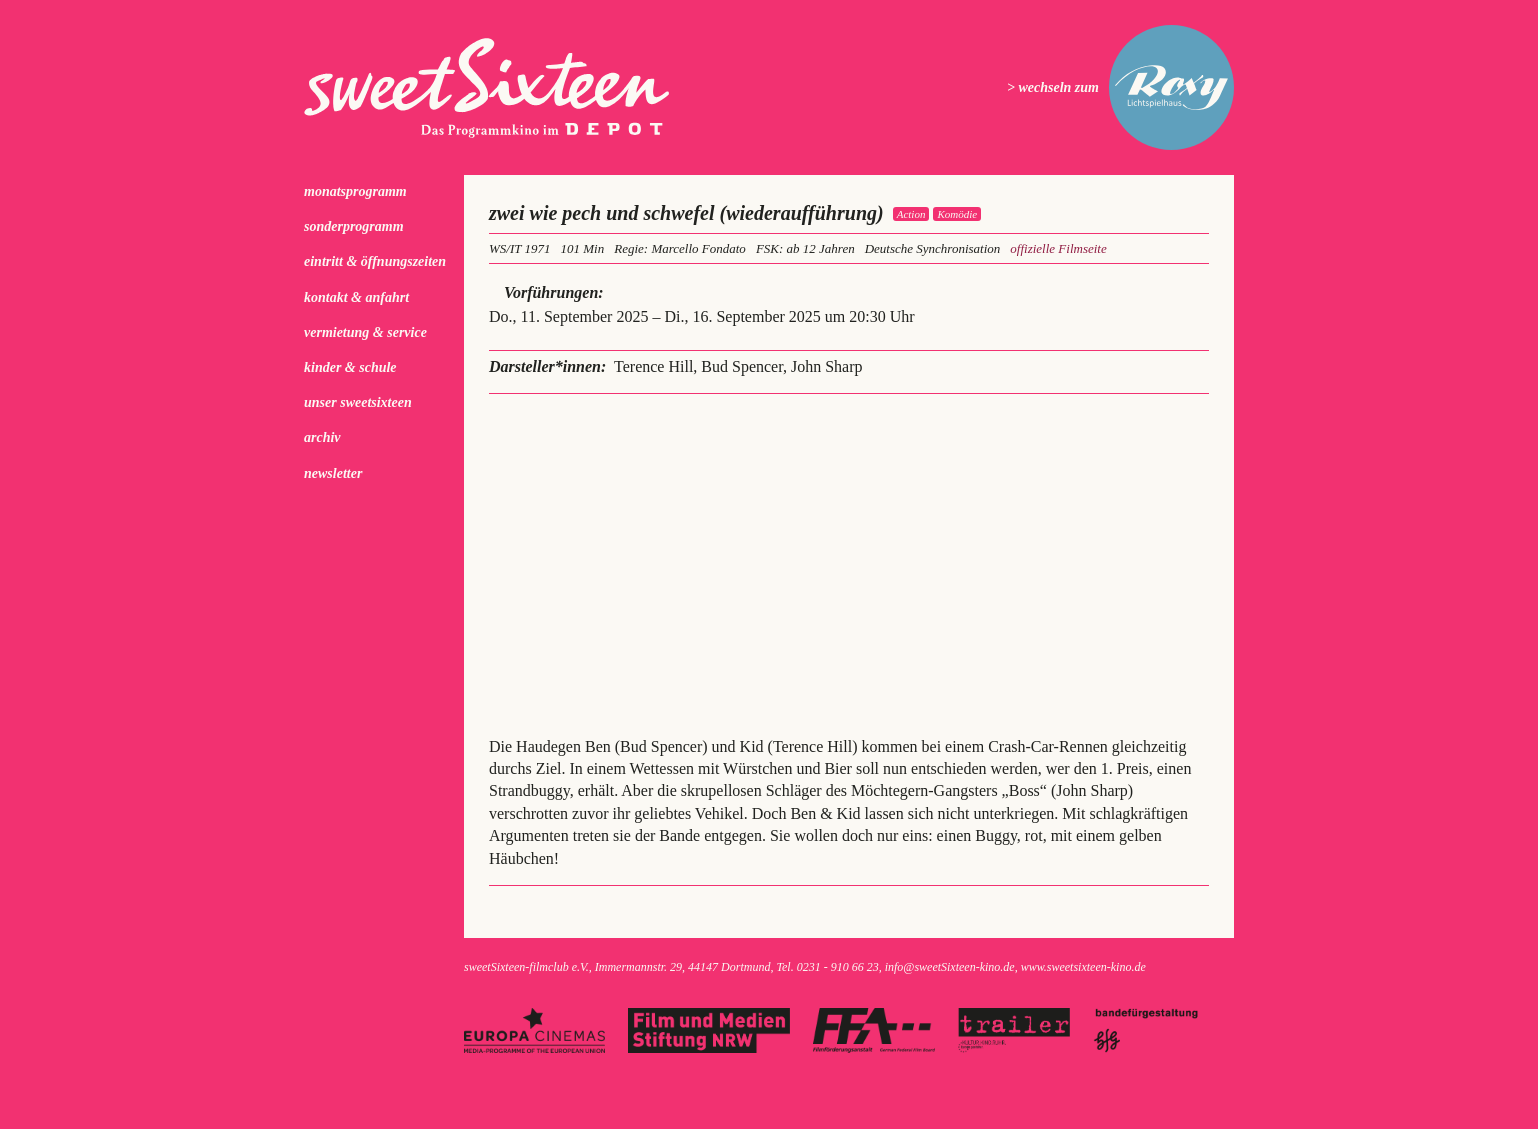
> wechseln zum (1053, 87)
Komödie (957, 214)
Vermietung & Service (365, 332)
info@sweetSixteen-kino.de (950, 967)
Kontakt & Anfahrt (356, 297)
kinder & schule (350, 367)
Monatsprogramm (355, 191)
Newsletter (333, 473)
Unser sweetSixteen (358, 402)
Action (911, 214)
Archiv (322, 437)
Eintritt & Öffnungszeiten (375, 261)
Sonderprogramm (354, 226)
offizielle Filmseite (1058, 248)
